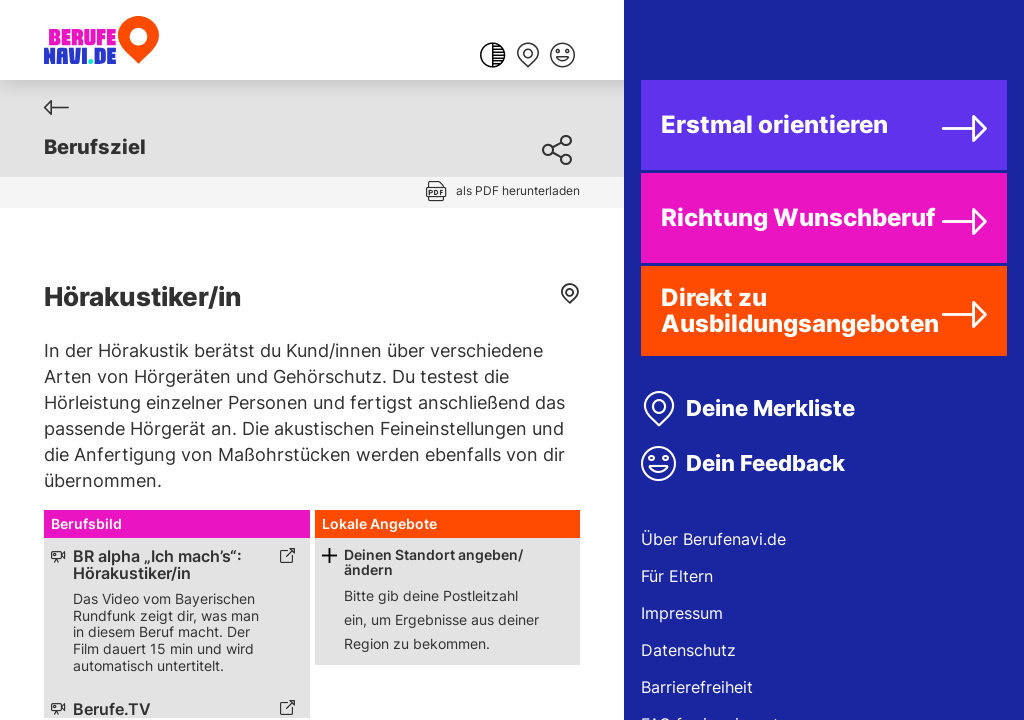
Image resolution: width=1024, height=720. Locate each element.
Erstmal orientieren (774, 124)
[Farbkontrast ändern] (492, 57)
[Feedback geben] (562, 57)
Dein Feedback (765, 463)
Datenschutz (688, 650)
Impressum (682, 613)
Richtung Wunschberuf (798, 217)
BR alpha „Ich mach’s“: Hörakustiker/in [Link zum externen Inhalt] (157, 565)
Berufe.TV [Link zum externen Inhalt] (112, 709)
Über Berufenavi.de (713, 539)
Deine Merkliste (770, 408)
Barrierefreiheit (697, 687)
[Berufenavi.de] (101, 40)
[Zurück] (56, 107)
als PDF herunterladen (518, 190)
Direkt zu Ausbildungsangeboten (800, 310)
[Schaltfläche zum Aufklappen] (329, 555)
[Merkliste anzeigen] (527, 57)
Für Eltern (677, 576)
